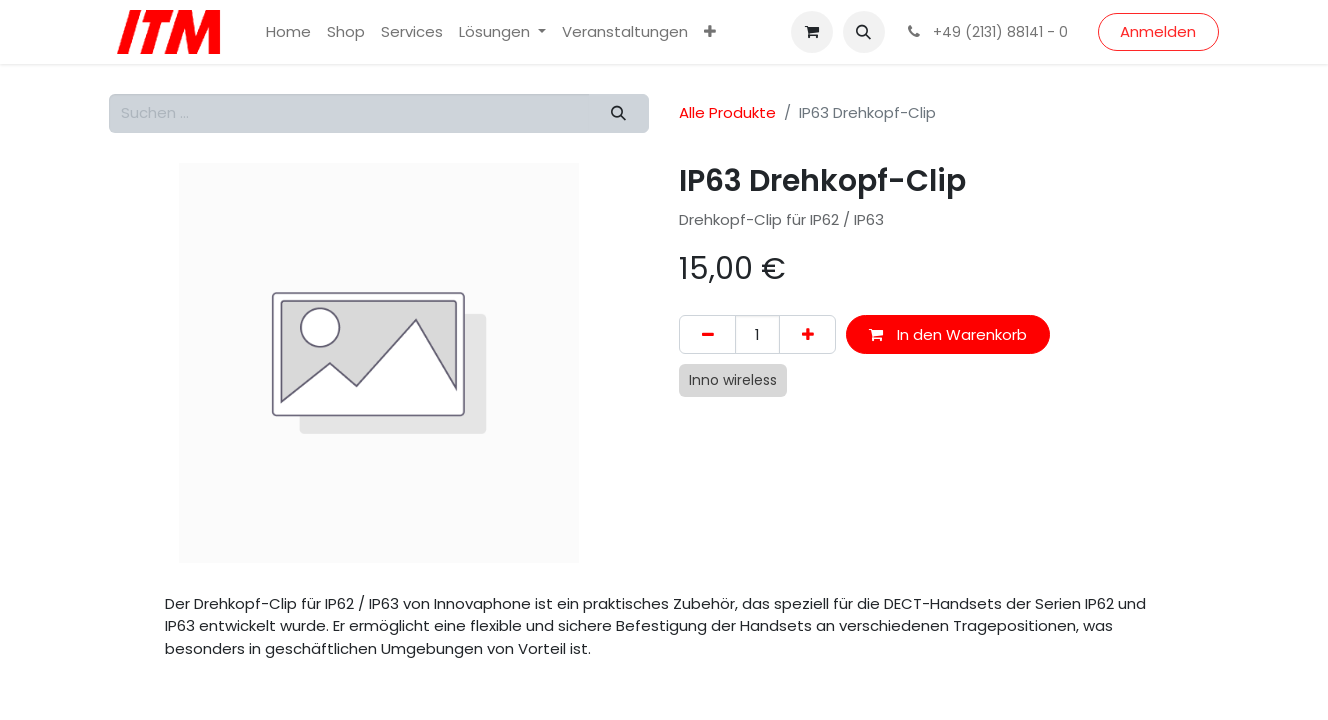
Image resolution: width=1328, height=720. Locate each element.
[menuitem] (288, 32)
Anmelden (1158, 31)
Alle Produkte (727, 112)
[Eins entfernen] (707, 334)
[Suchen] (619, 113)
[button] (864, 32)
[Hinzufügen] (807, 334)
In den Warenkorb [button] (948, 334)
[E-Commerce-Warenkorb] (812, 32)
